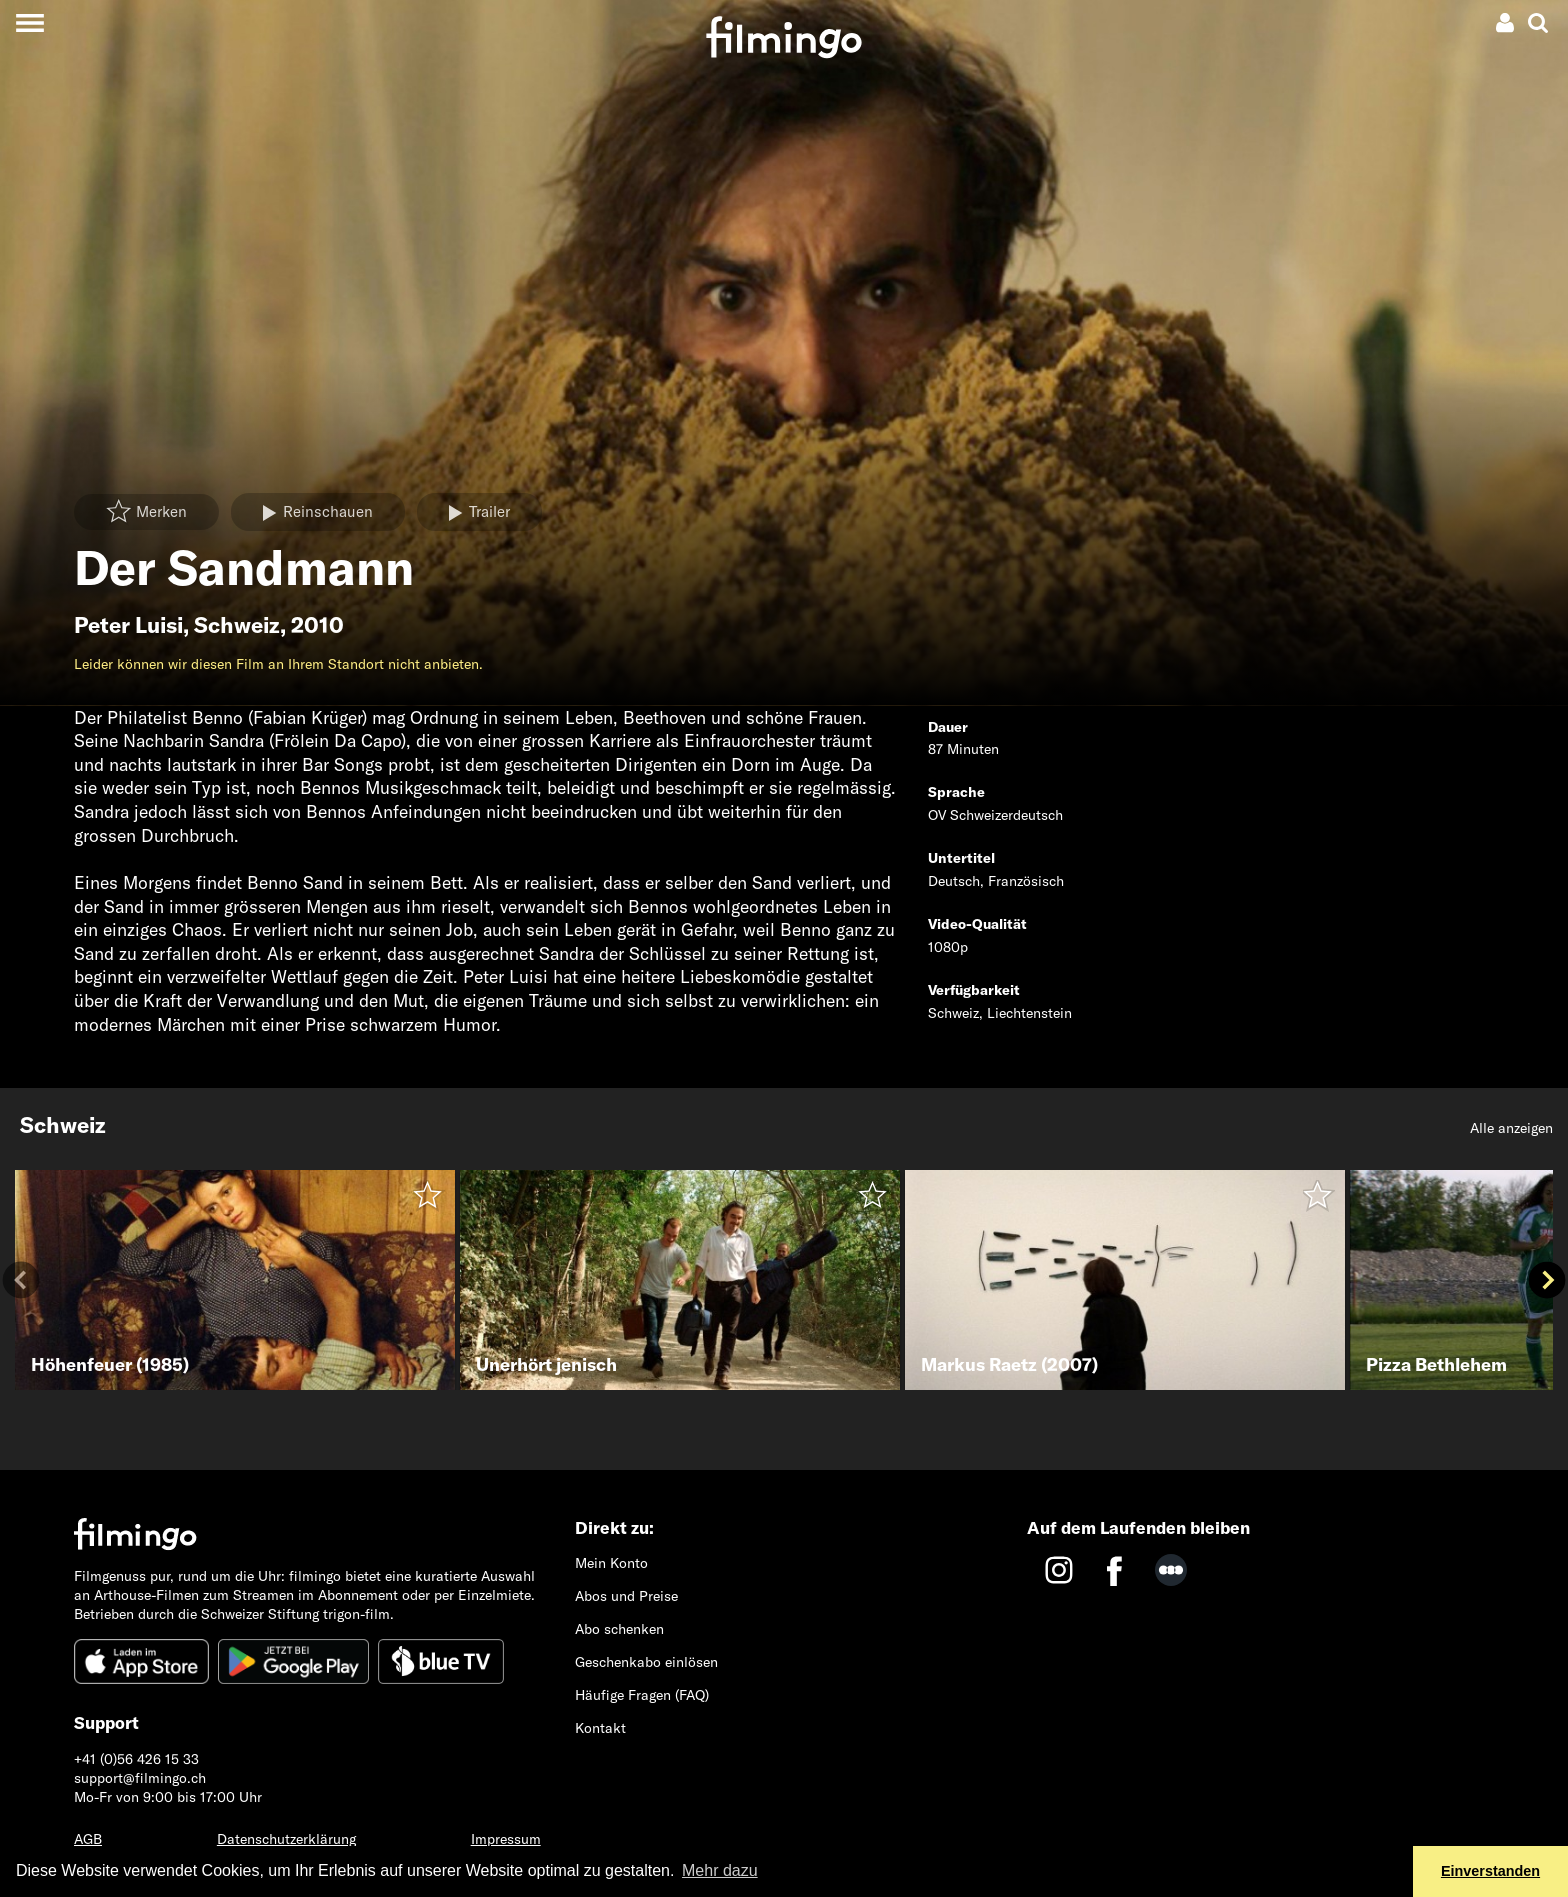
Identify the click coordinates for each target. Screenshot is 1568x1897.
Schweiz (237, 625)
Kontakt (600, 1728)
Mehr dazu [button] (720, 1870)
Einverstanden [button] (1490, 1871)
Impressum (506, 1839)
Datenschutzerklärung (286, 1839)
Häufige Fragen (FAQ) (642, 1695)
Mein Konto (611, 1563)
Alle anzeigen (1511, 1128)
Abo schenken (619, 1629)
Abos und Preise (626, 1596)
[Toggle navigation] (29, 22)
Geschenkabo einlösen (646, 1662)
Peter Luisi (128, 625)
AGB (88, 1839)
